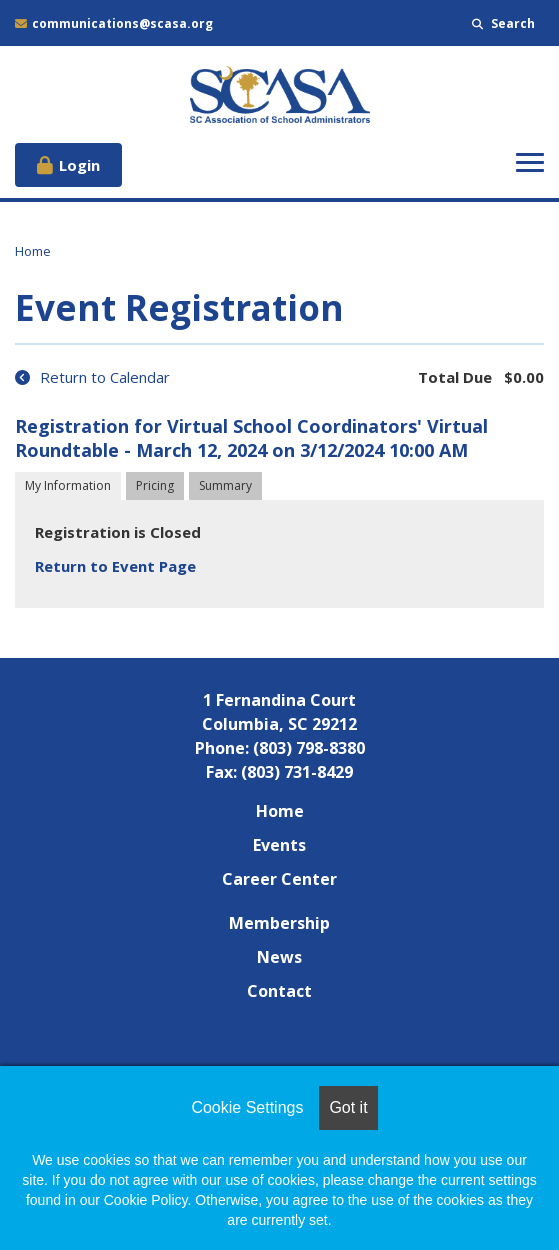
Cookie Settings (247, 1107)
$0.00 (524, 377)
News (279, 957)
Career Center (279, 879)
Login (79, 165)
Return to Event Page (115, 566)
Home (33, 251)
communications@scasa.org (114, 23)
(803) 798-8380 (309, 748)
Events (279, 845)
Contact (279, 991)
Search (503, 23)
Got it (348, 1107)
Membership (279, 923)
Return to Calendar (92, 377)
